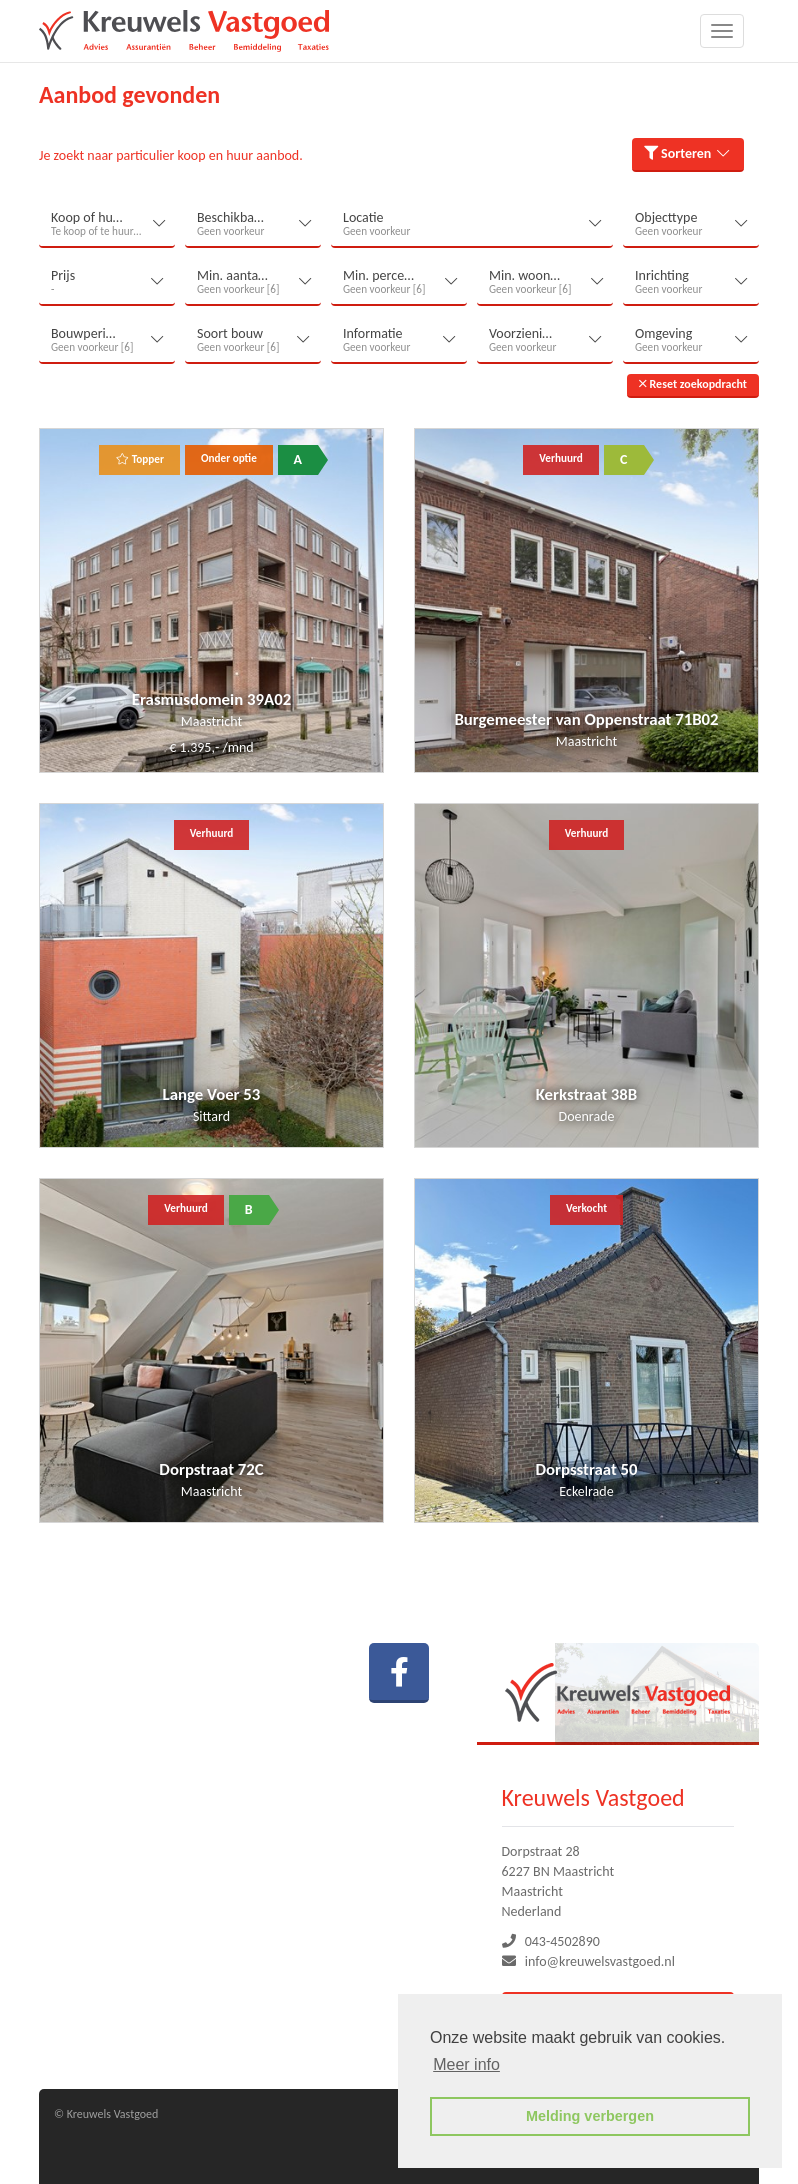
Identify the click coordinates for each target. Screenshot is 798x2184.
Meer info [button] (466, 2064)
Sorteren (688, 153)
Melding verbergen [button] (590, 2116)
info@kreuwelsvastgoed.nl (600, 1961)
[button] (693, 385)
